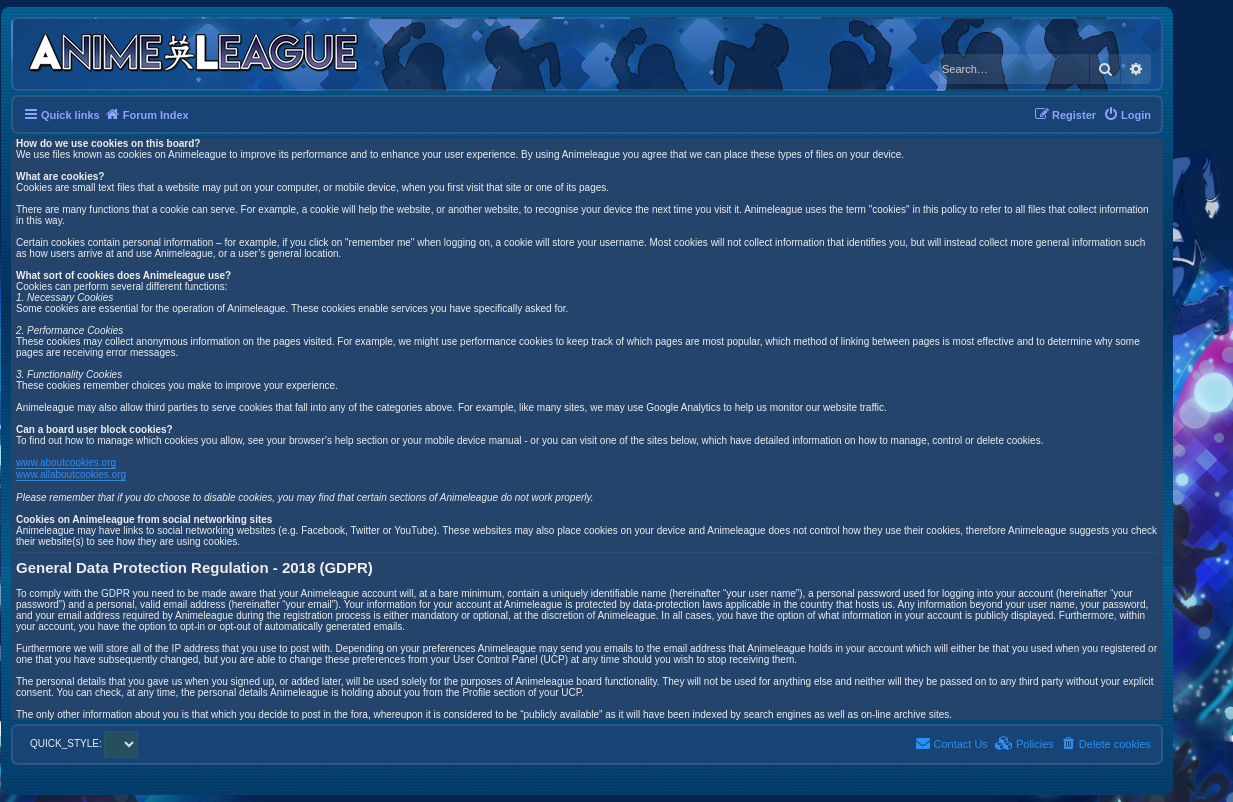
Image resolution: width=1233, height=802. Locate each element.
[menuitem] (1127, 115)
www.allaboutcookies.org (71, 474)
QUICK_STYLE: (84, 743)
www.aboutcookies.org (66, 462)
